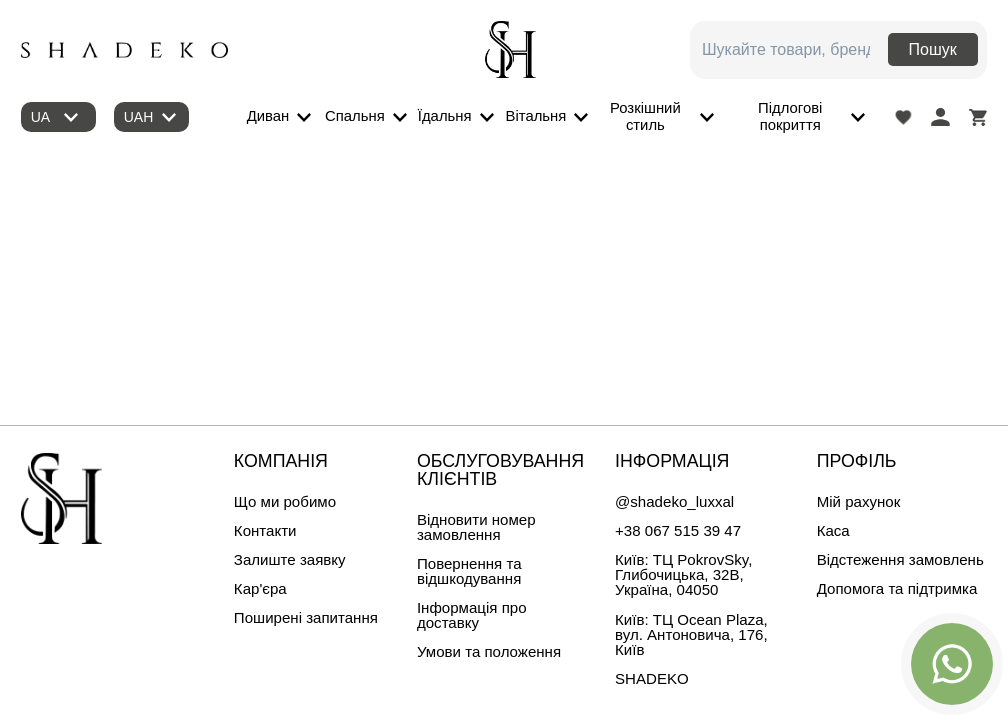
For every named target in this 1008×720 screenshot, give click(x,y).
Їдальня (445, 116)
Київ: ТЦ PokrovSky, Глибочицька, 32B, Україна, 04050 (683, 574)
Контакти (265, 530)
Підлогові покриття (790, 117)
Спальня (355, 116)
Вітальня (536, 116)
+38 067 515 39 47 (678, 530)
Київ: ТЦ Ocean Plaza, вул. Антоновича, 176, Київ (691, 634)
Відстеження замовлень (900, 559)
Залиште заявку (290, 559)
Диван (268, 116)
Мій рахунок (859, 501)
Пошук (933, 49)
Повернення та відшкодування (469, 571)
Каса (833, 530)
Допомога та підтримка (897, 588)
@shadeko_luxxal (674, 501)
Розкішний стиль (645, 117)
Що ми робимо (285, 501)
